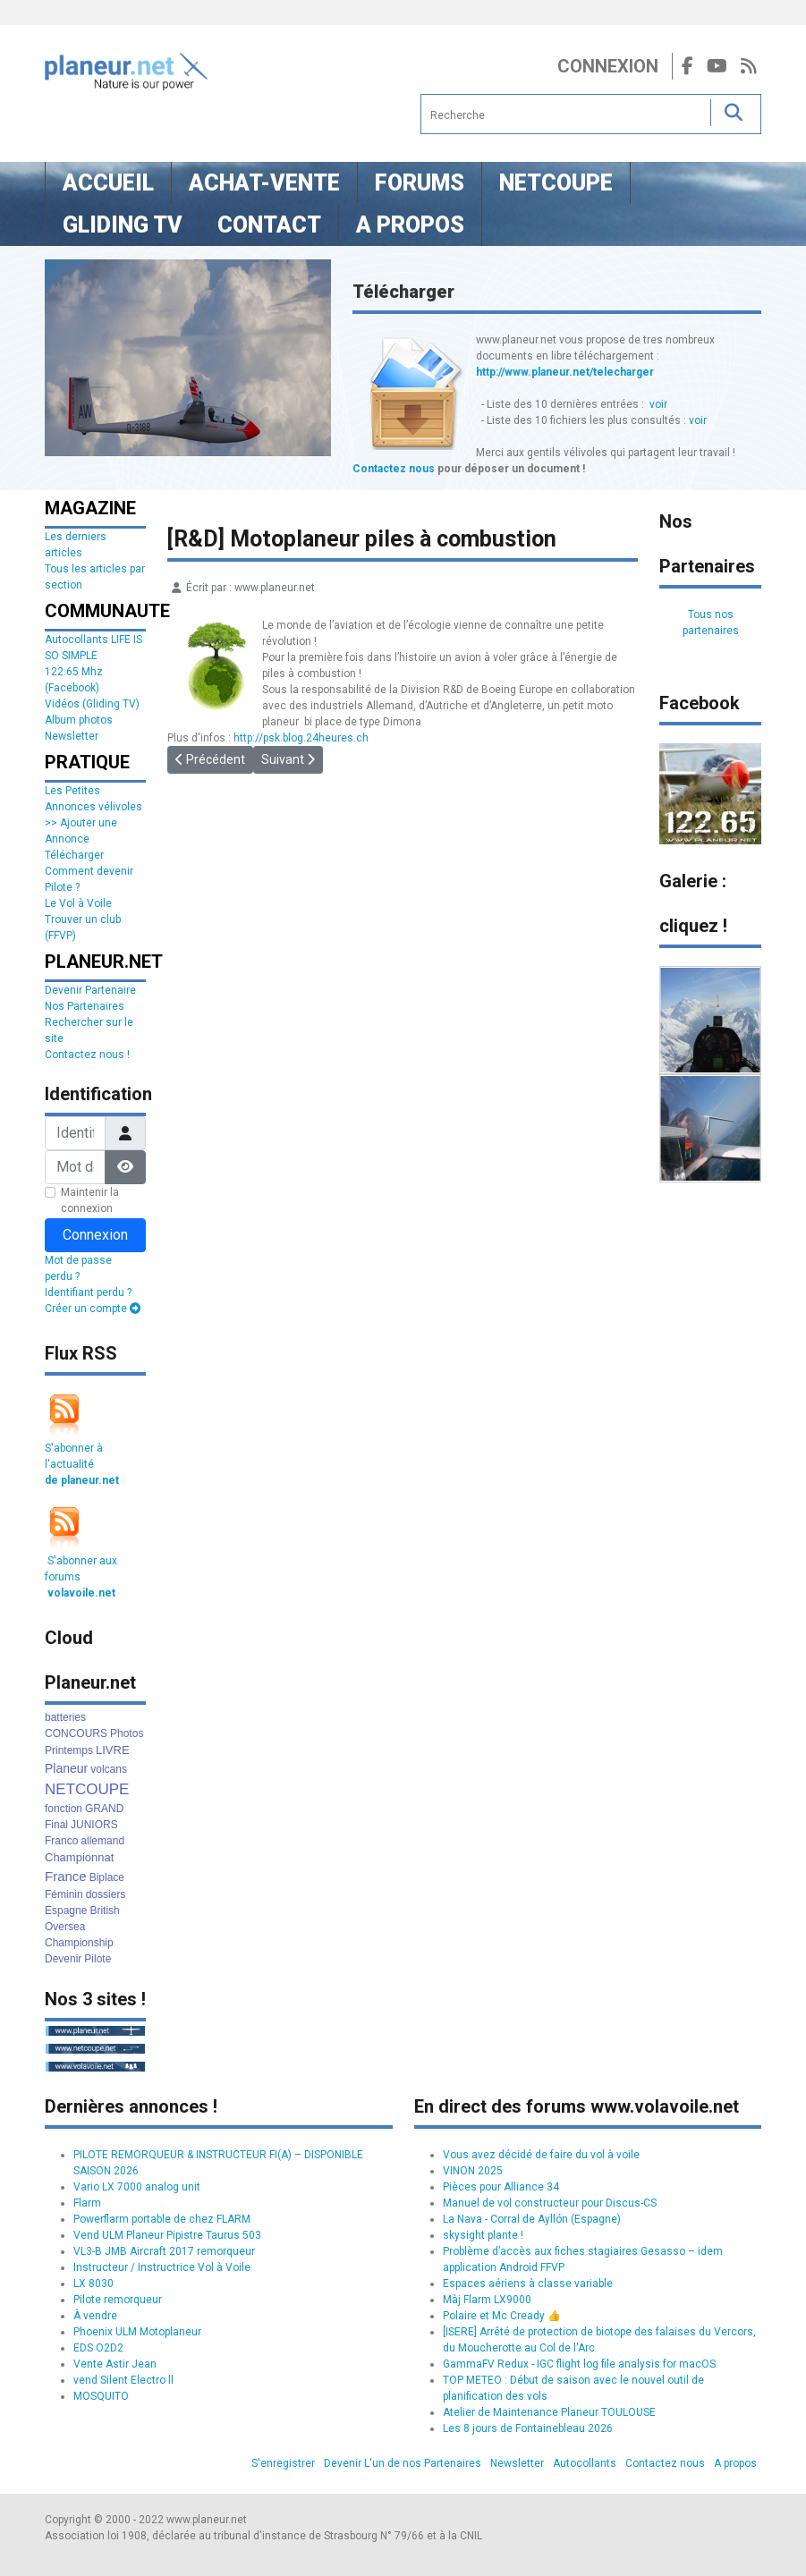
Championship (79, 1942)
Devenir (63, 1959)
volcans (108, 1769)
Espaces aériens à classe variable (528, 2283)
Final (56, 1824)
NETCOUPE (87, 1789)
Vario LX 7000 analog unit (136, 2187)
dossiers (106, 1894)
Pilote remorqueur (117, 2299)
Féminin (64, 1894)
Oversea (65, 1926)
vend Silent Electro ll (123, 2380)
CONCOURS (76, 1733)
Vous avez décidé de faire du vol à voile (541, 2154)
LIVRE (113, 1750)
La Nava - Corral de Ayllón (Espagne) (532, 2219)
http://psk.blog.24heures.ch (301, 738)
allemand (102, 1841)
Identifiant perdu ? (88, 1292)
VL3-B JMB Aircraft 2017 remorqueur (164, 2251)
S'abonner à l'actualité (82, 1464)
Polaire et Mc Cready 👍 (502, 2315)
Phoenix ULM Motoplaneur (137, 2332)
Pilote (97, 1959)
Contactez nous (393, 468)
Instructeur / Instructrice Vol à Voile (161, 2267)
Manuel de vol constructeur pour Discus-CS (550, 2203)
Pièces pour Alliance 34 (501, 2187)
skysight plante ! (483, 2235)
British (104, 1910)
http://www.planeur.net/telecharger (565, 372)
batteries (65, 1717)
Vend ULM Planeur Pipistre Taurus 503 (167, 2235)
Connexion (607, 66)
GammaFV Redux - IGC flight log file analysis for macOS (579, 2364)
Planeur (66, 1768)
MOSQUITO (101, 2396)
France (66, 1876)
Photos (126, 1733)
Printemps (69, 1750)
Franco (61, 1841)
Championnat (79, 1857)
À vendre (95, 2315)
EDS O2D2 (98, 2348)
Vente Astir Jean (115, 2364)
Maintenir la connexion (90, 1200)
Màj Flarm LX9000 (487, 2299)
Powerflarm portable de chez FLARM (161, 2219)
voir (658, 404)
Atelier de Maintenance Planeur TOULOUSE (549, 2412)
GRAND (104, 1808)
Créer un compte (92, 1308)
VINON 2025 (473, 2171)
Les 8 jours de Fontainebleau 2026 (528, 2428)
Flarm (87, 2203)
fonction (63, 1808)
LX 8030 (93, 2283)
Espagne (66, 1910)
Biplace (106, 1877)
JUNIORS (94, 1824)
